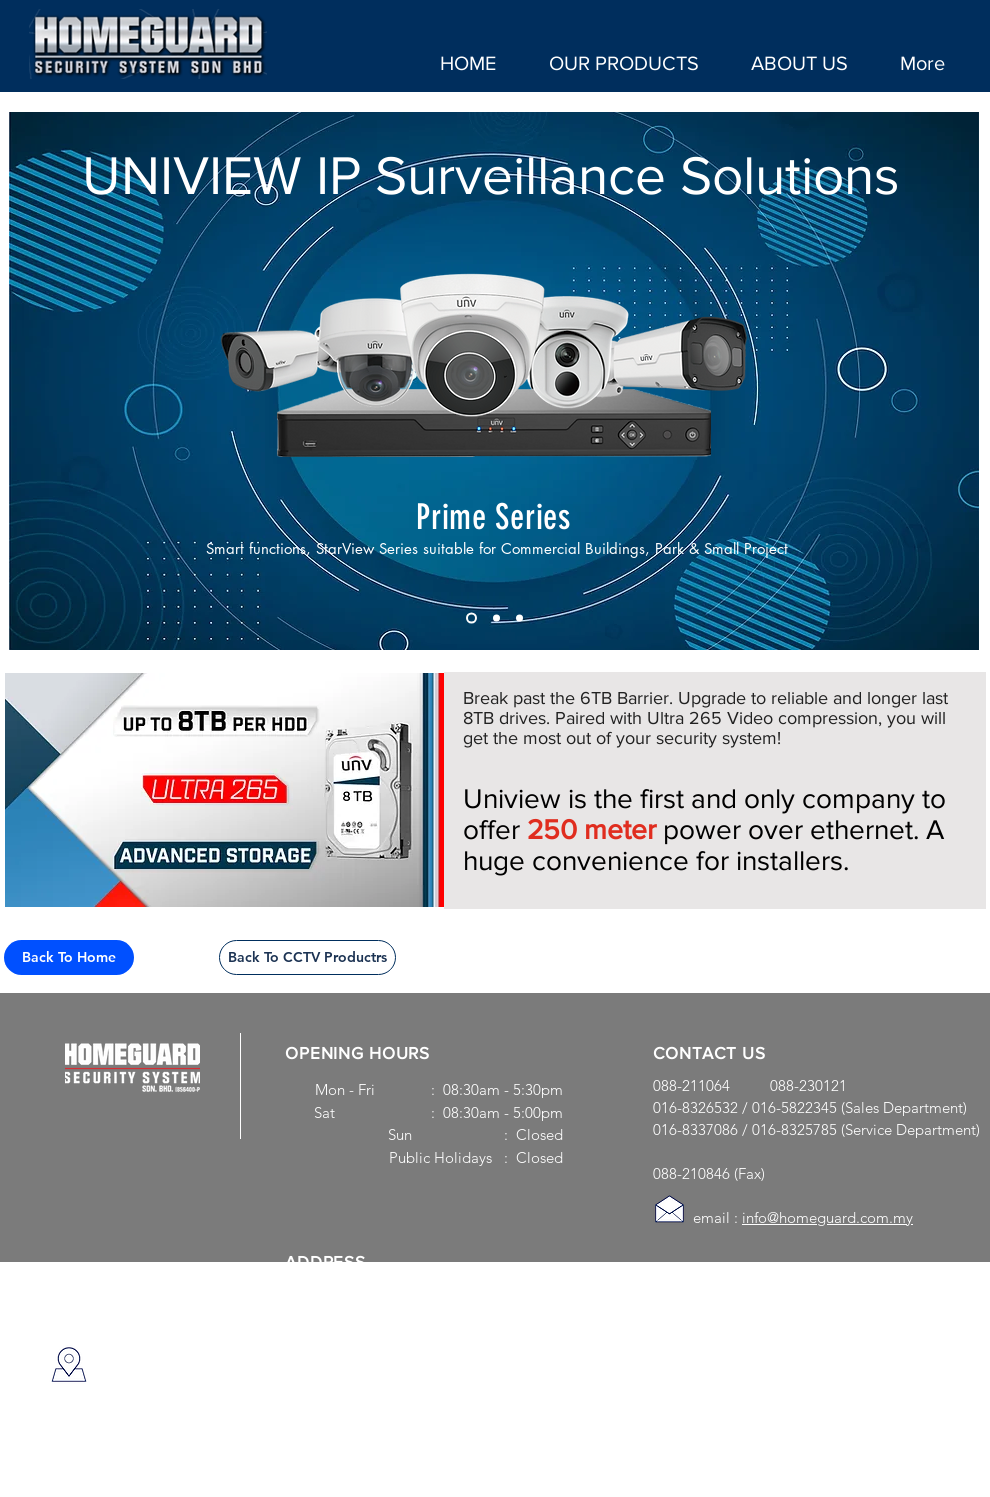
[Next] (951, 381)
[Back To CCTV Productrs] (307, 957)
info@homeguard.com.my (827, 1217)
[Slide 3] (496, 618)
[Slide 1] (471, 618)
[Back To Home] (69, 957)
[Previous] (37, 381)
